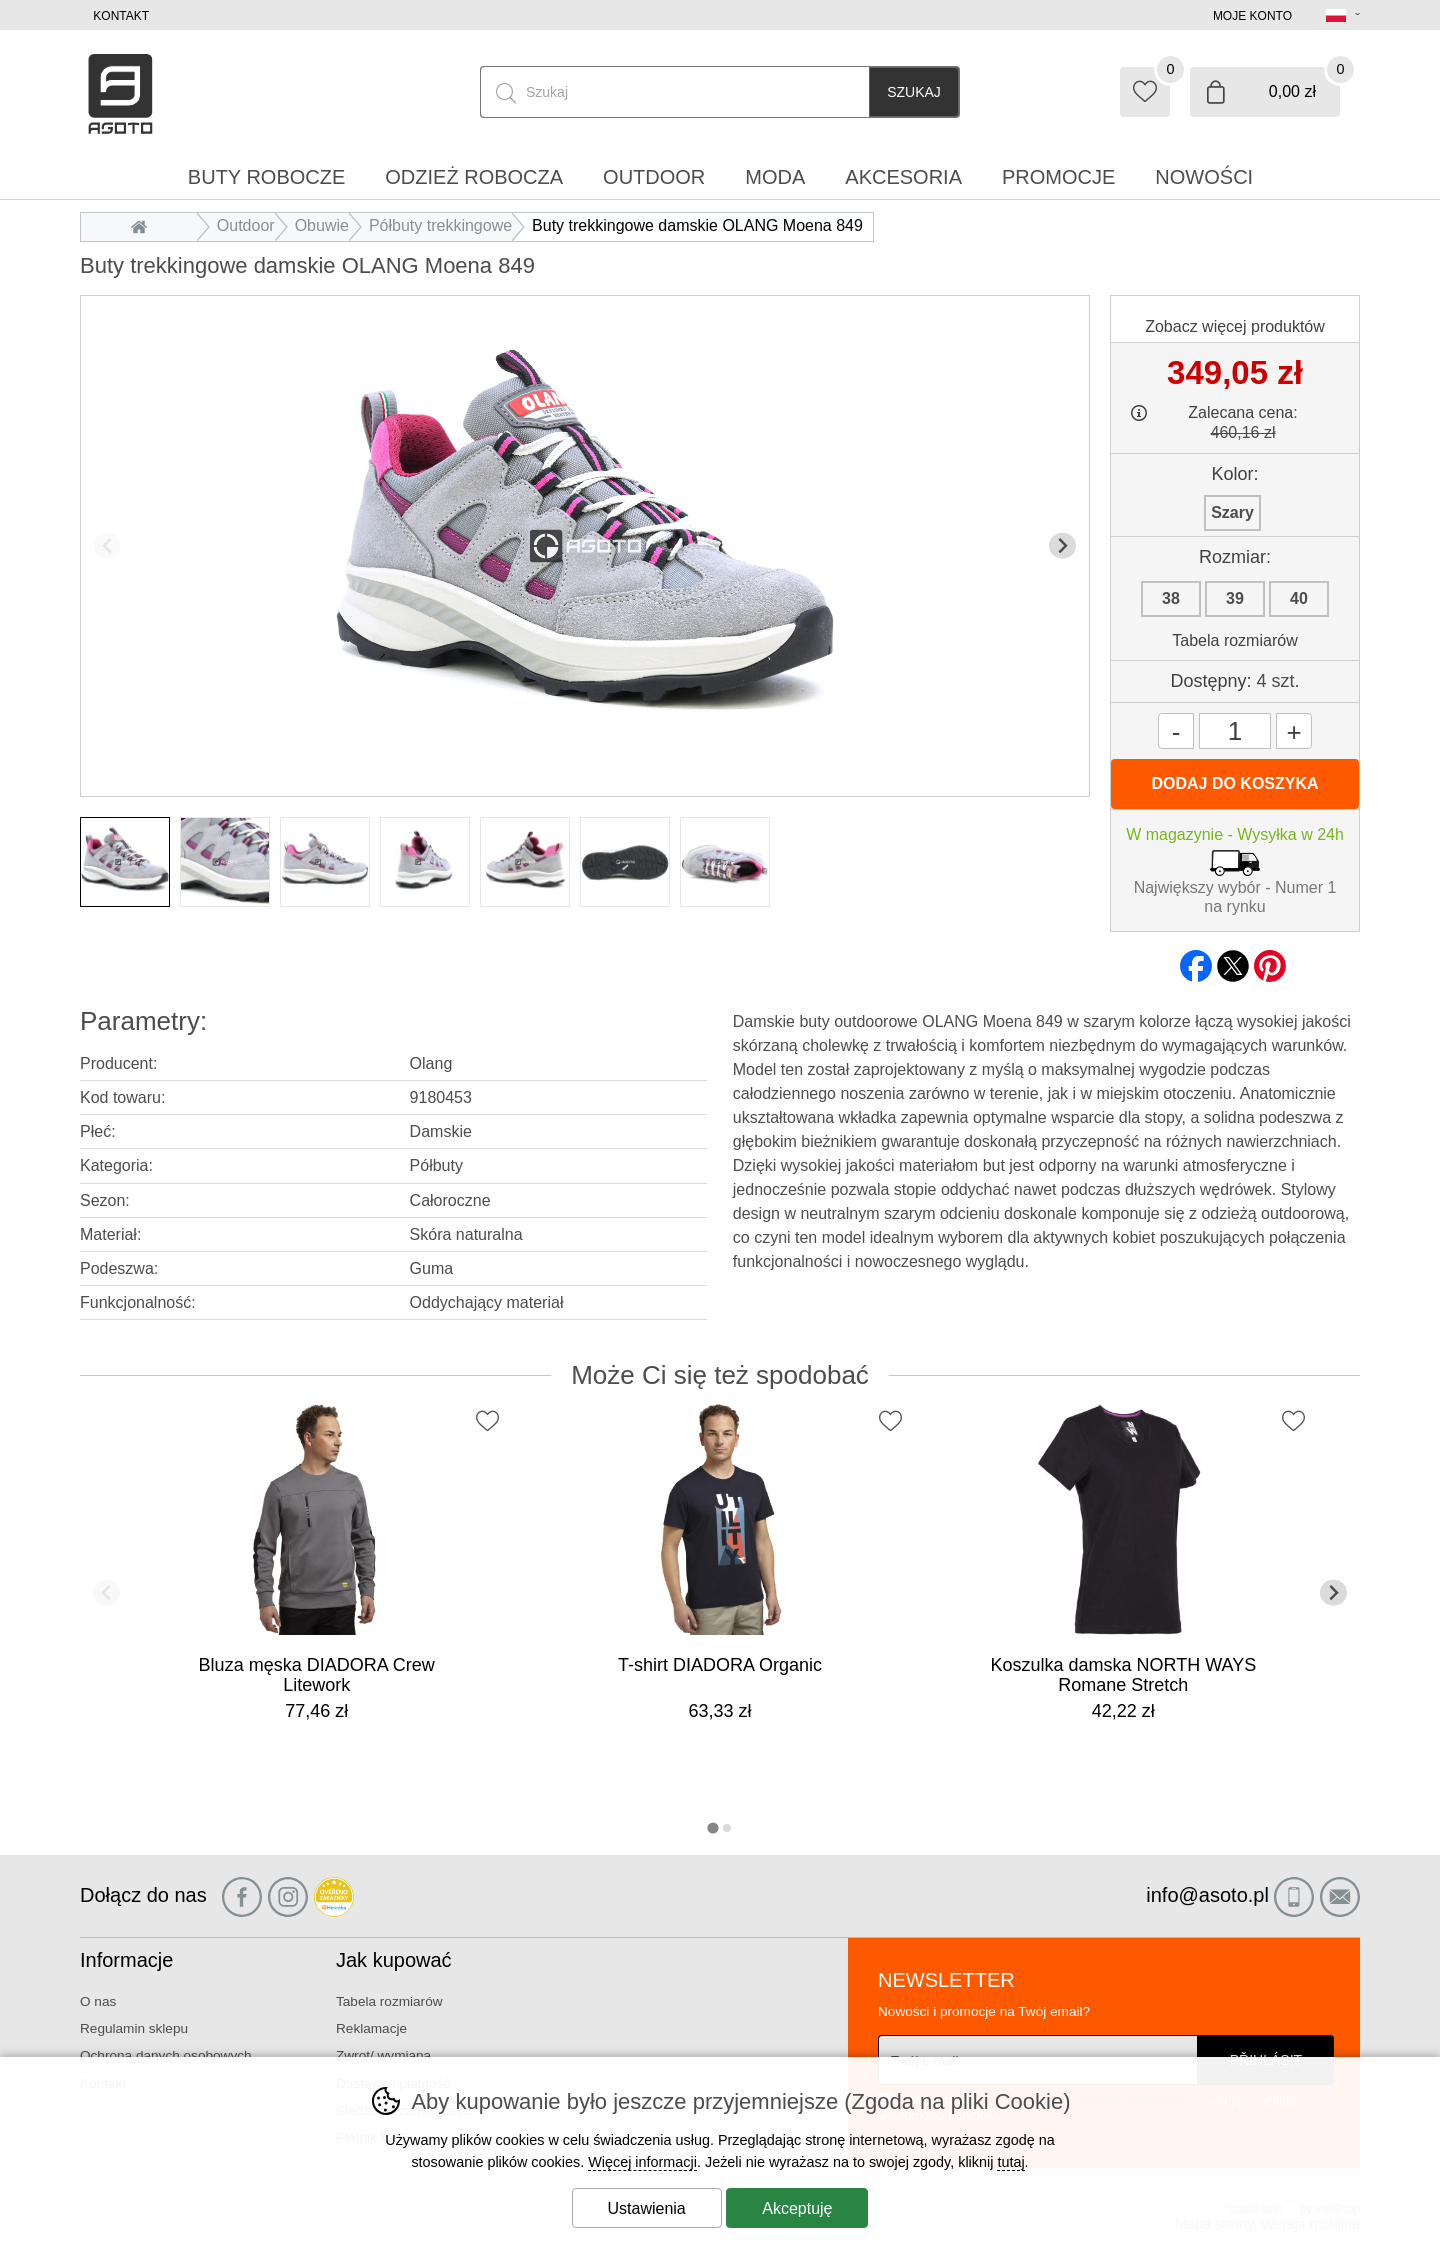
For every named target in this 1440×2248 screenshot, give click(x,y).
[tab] (712, 1828)
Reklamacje (371, 2028)
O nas (98, 2001)
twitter (1233, 960)
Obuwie (322, 225)
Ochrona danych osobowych (166, 2055)
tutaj (1010, 2162)
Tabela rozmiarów (1234, 640)
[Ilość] (1235, 731)
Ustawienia (647, 2208)
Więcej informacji (642, 2162)
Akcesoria (903, 177)
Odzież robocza (474, 177)
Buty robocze (266, 177)
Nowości (1204, 177)
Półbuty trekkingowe (440, 225)
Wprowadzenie (144, 225)
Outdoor (246, 225)
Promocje (1058, 177)
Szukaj (914, 92)
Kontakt (121, 16)
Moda (775, 177)
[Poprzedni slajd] (107, 545)
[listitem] (125, 862)
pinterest (1270, 960)
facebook (1196, 960)
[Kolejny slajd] (1062, 545)
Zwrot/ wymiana (383, 2055)
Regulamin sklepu (134, 2028)
